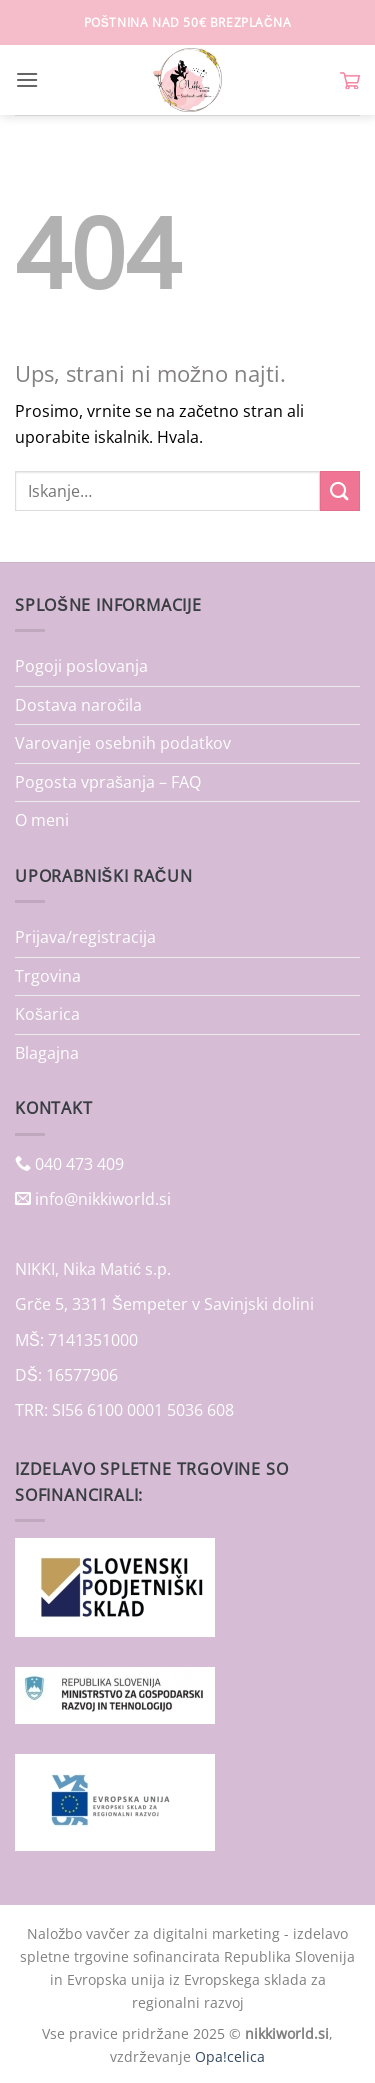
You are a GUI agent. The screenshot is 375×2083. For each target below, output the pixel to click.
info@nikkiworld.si (103, 1199)
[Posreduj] (340, 490)
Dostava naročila (78, 705)
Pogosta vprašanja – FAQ (108, 782)
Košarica (47, 1014)
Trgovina (48, 976)
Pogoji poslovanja (81, 666)
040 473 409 (77, 1164)
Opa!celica (230, 2056)
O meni (42, 820)
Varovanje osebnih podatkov (123, 743)
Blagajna (47, 1053)
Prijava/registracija (85, 937)
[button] (27, 79)
